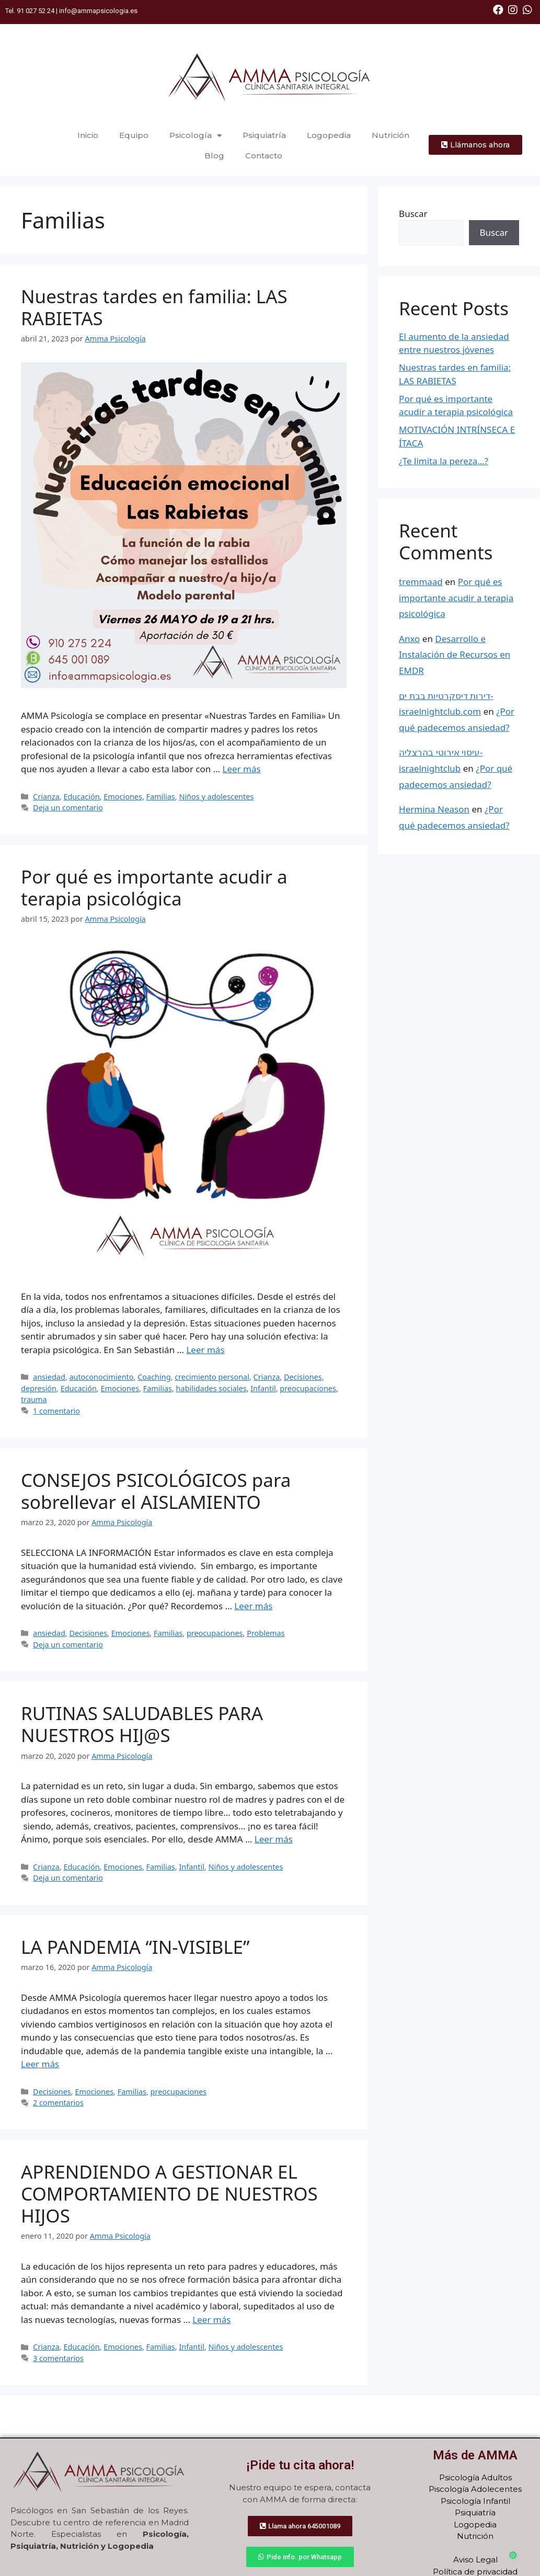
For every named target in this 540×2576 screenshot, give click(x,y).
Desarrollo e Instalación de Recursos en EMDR (454, 655)
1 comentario (56, 1411)
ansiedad (49, 1377)
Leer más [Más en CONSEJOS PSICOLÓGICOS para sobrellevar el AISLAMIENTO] (253, 1606)
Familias (160, 797)
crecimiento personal (212, 1377)
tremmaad (421, 582)
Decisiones (303, 1377)
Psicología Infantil (475, 2501)
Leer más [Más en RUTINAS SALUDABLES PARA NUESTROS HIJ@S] (274, 1839)
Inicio (88, 135)
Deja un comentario (68, 807)
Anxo (409, 639)
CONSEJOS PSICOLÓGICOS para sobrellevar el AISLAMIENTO (156, 1491)
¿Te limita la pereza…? (443, 461)
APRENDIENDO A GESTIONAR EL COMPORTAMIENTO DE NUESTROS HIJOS (169, 2193)
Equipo (134, 135)
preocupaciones (308, 1388)
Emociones (123, 797)
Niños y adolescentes (216, 797)
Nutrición (390, 135)
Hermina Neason (434, 809)
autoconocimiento (101, 1377)
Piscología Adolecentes (475, 2489)
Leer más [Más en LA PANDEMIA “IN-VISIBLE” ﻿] (40, 2064)
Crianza (46, 797)
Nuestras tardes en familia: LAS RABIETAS (154, 307)
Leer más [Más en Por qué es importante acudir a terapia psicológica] (205, 1350)
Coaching (153, 1377)
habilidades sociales (211, 1388)
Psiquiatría (264, 135)
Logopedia (328, 135)
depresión (38, 1388)
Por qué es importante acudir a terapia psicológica (154, 887)
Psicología (196, 136)
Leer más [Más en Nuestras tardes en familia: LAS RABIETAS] (242, 769)
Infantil (262, 1388)
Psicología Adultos (475, 2477)
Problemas (265, 1633)
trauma (34, 1399)
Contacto (263, 156)
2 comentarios (58, 2103)
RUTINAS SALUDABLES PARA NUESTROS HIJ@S (142, 1724)
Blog (214, 156)
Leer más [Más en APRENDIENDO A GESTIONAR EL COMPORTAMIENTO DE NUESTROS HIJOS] (211, 2320)
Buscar (413, 214)
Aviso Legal (475, 2559)
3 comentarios (58, 2358)
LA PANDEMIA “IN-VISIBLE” (138, 1946)
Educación (81, 797)
